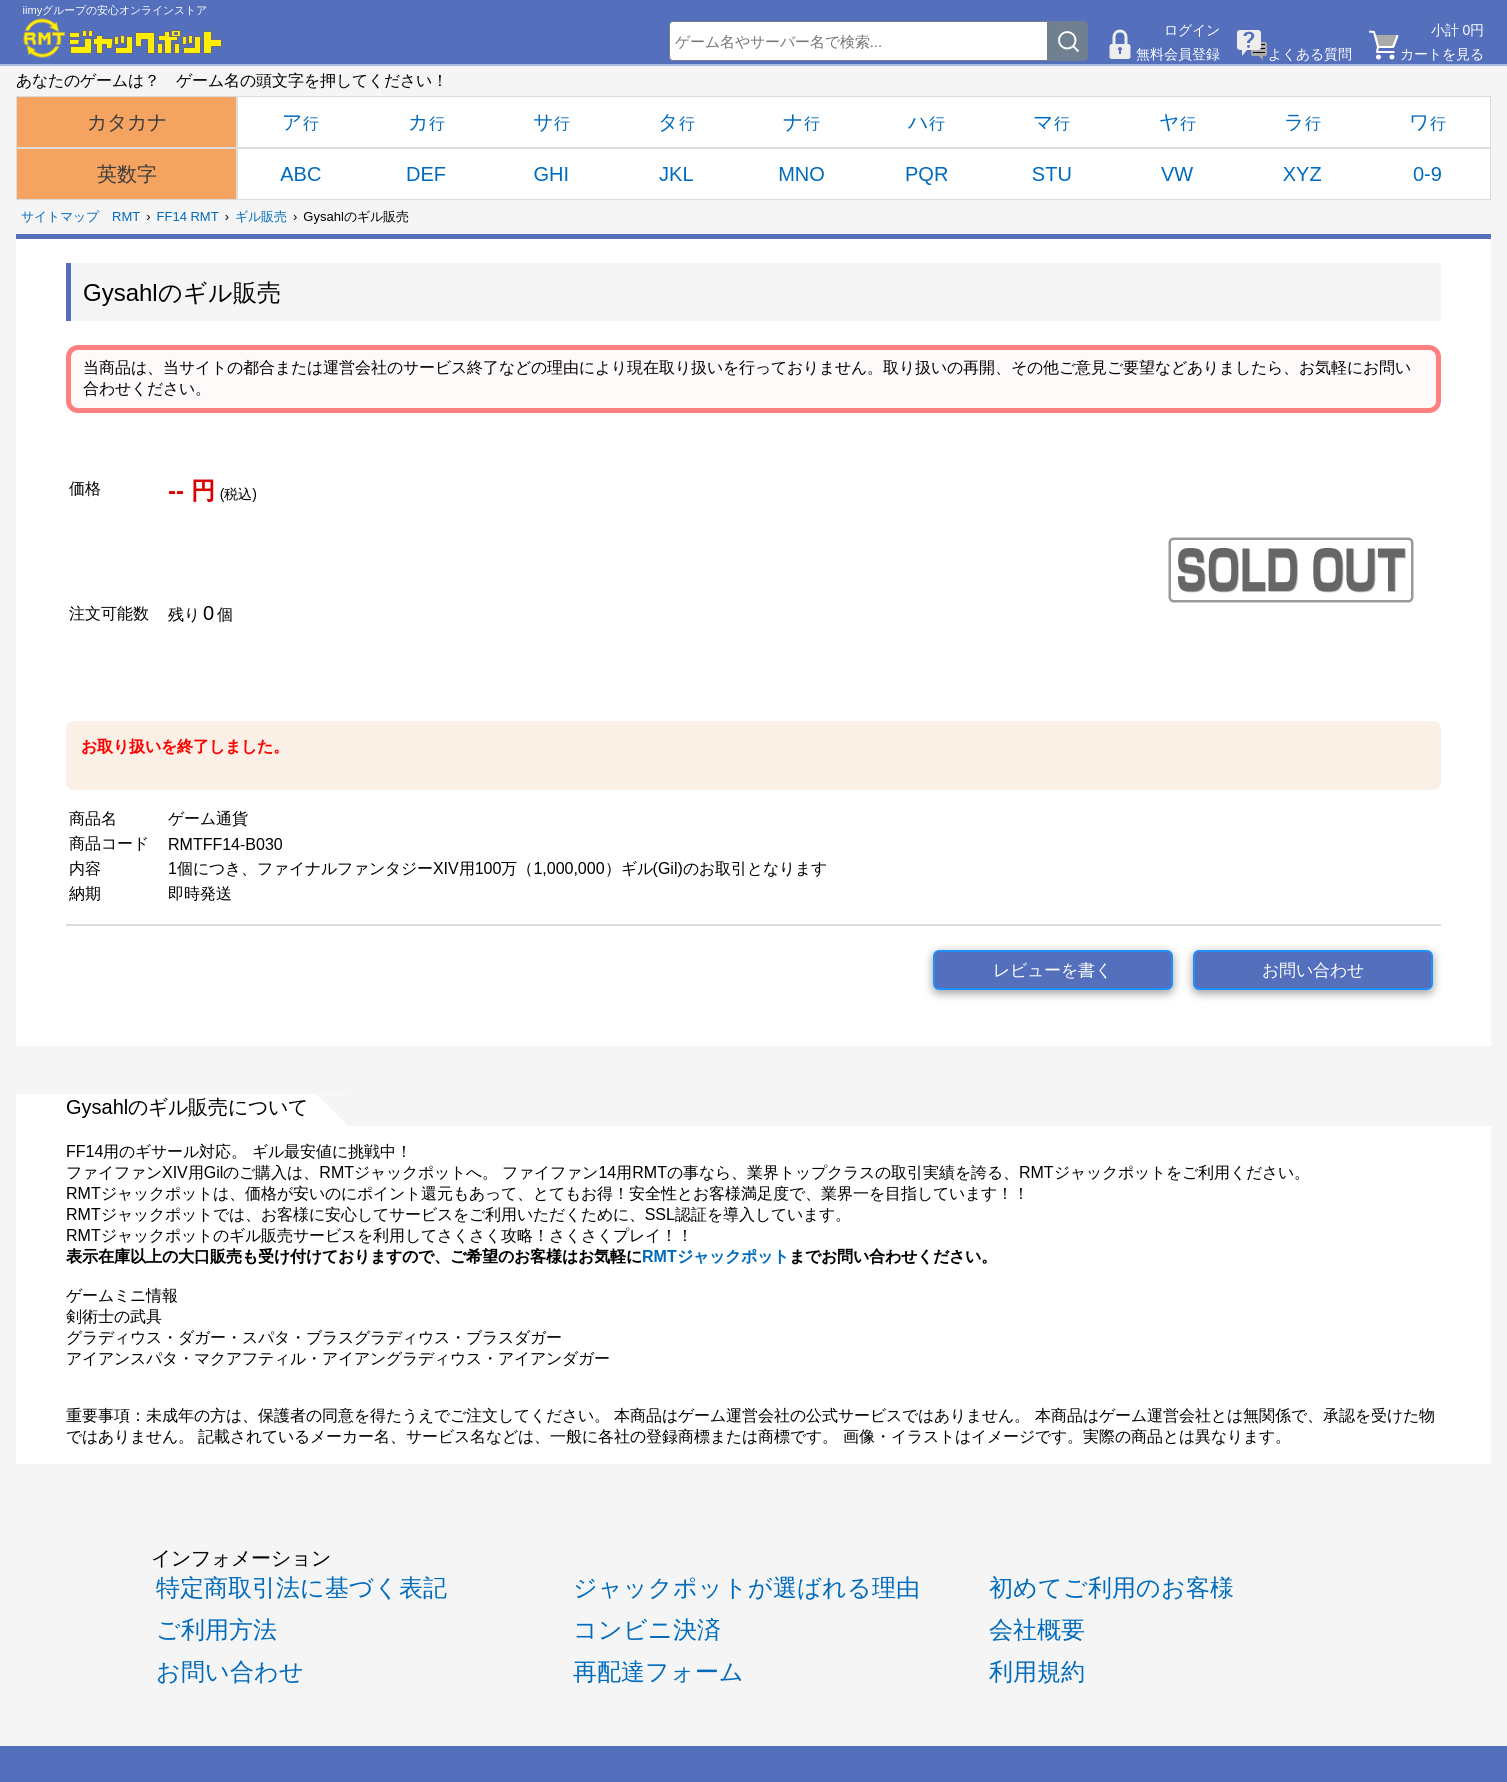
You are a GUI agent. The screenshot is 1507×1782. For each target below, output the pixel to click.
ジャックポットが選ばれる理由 (746, 1587)
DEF (426, 174)
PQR (926, 174)
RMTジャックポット (715, 1256)
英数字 (127, 174)
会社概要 (1037, 1629)
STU (1052, 174)
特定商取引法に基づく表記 (301, 1587)
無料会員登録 (1178, 54)
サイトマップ (60, 216)
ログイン (1192, 30)
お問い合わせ (1313, 970)
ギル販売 (261, 216)
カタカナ (127, 122)
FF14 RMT (188, 216)
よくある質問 (1310, 54)
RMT (126, 216)
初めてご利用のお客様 (1111, 1587)
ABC (300, 174)
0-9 (1427, 174)
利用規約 (1037, 1671)
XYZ (1302, 174)
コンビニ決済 (647, 1629)
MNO (801, 174)
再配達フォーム (658, 1671)
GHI (551, 174)
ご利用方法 (216, 1629)
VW (1177, 174)
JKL (676, 174)
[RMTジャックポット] (123, 38)
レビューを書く (1052, 970)
